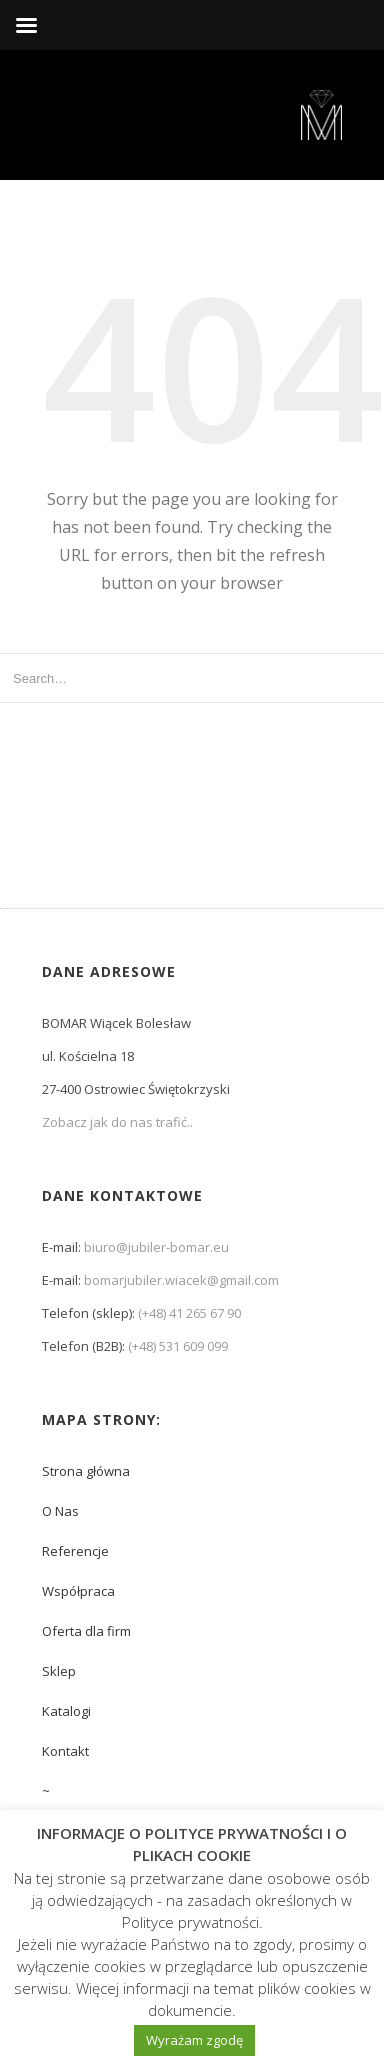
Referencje (75, 1551)
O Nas (60, 1511)
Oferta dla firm (86, 1631)
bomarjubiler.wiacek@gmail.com (181, 1280)
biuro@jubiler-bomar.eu (156, 1247)
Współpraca (78, 1591)
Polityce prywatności (190, 1922)
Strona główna (86, 1471)
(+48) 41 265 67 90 (189, 1313)
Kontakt (65, 1751)
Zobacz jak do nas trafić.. (117, 1122)
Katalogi (66, 1711)
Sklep (59, 1671)
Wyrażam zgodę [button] (194, 2040)
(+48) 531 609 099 (178, 1346)
